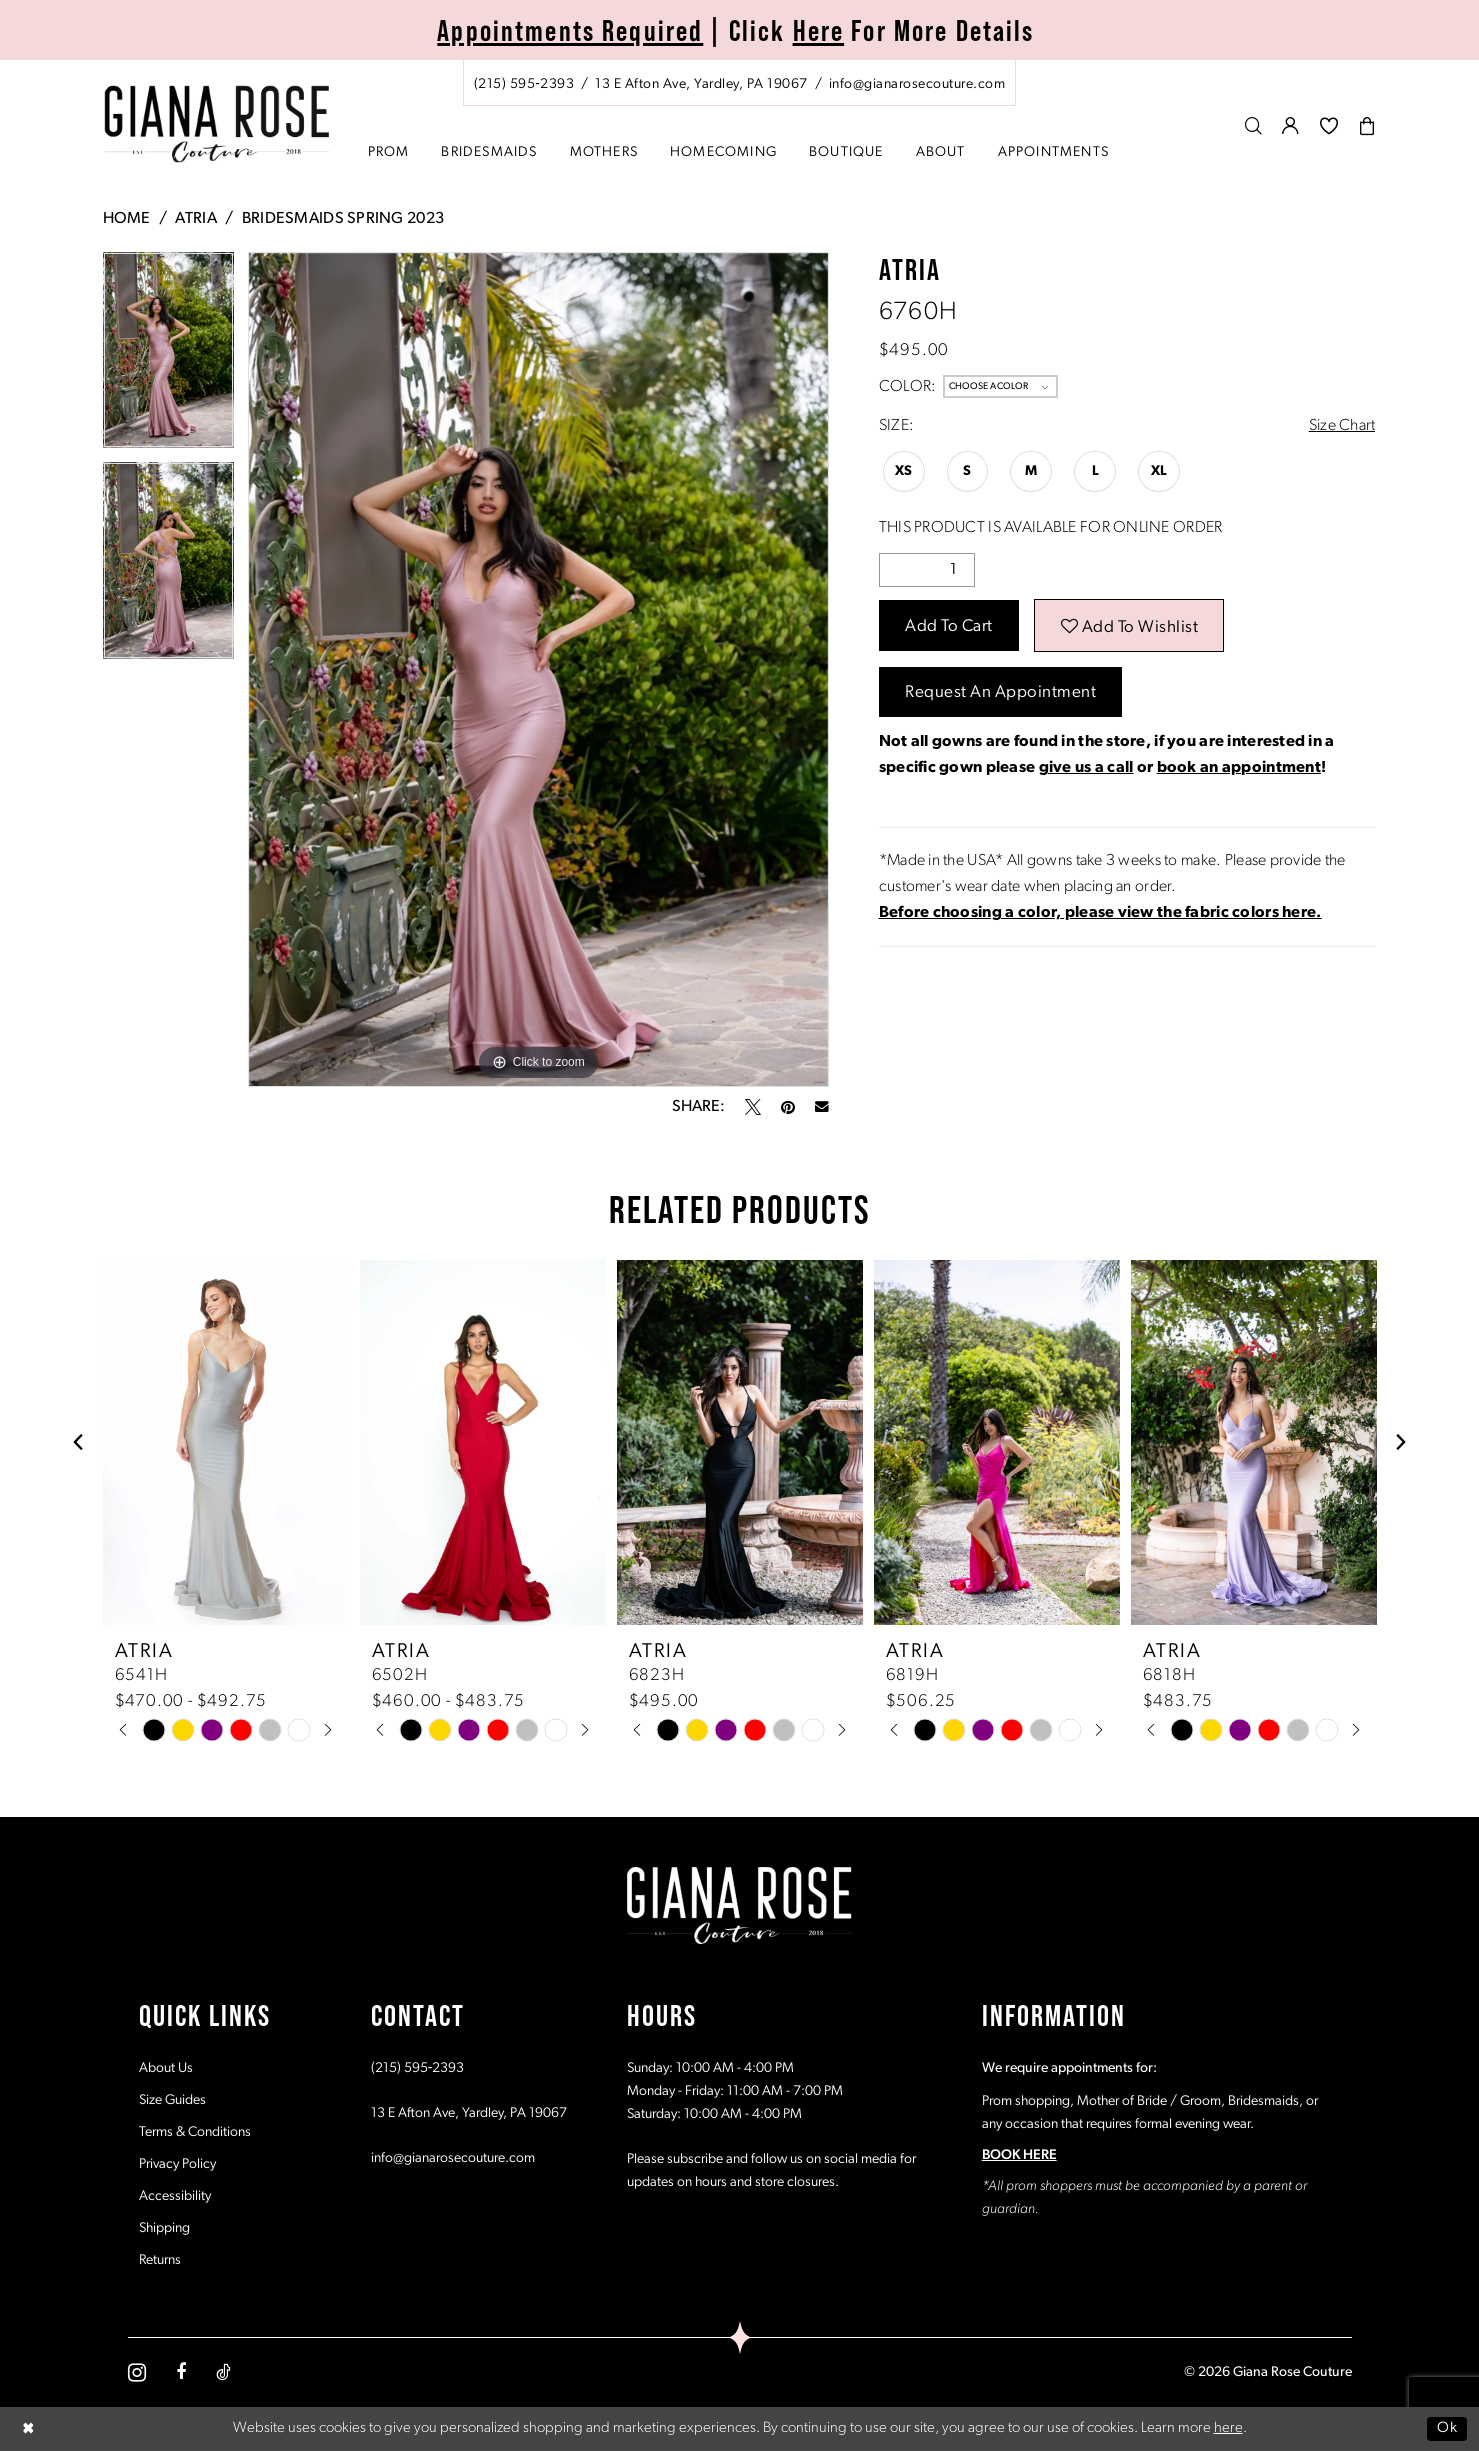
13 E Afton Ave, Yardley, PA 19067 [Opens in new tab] (469, 2113)
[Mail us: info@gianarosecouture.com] (917, 84)
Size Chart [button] (1342, 426)
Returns (160, 2260)
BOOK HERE (1019, 2155)
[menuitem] (740, 83)
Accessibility (175, 2196)
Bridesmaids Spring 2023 (343, 219)
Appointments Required (570, 30)
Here (819, 30)
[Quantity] (927, 570)
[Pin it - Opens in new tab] (788, 1107)
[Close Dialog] (29, 2428)
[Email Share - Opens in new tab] (822, 1107)
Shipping (164, 2228)
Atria (195, 219)
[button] (1291, 125)
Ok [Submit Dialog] (1447, 2428)
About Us (166, 2068)
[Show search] (1254, 125)
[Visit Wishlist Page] (1329, 125)
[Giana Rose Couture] (216, 124)
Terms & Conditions (195, 2132)
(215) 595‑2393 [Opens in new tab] (418, 2068)
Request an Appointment (1000, 692)
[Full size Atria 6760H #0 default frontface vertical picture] (538, 669)
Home (127, 219)
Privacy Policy (177, 2164)
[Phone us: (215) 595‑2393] (524, 84)
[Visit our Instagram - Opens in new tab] (137, 2372)
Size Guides (172, 2100)
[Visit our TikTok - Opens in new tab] (223, 2372)
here (1228, 2428)
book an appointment (1239, 768)
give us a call (1086, 768)
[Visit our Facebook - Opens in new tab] (181, 2372)
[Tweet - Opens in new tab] (753, 1107)
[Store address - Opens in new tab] (701, 84)
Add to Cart (949, 626)
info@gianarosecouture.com (453, 2158)
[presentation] (226, 1442)
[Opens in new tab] (1100, 913)
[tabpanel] (168, 357)
